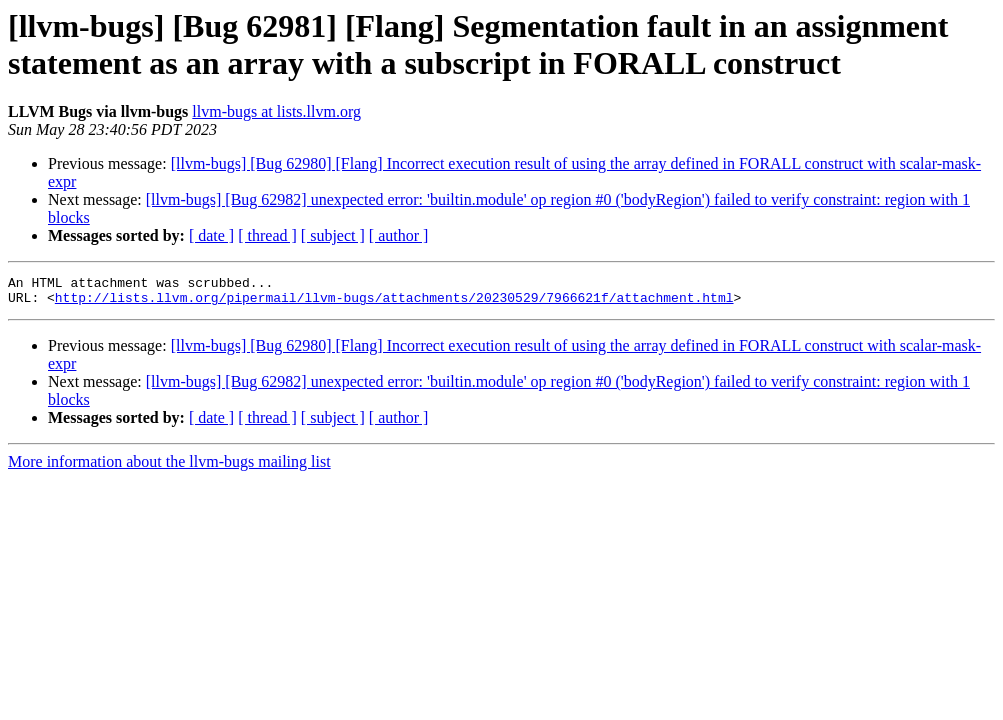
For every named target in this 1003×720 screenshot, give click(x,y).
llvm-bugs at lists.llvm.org (276, 111)
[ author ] (399, 235)
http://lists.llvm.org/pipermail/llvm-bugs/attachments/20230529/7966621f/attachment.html (394, 303)
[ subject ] (333, 235)
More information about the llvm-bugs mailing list (169, 467)
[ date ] (211, 235)
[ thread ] (267, 235)
